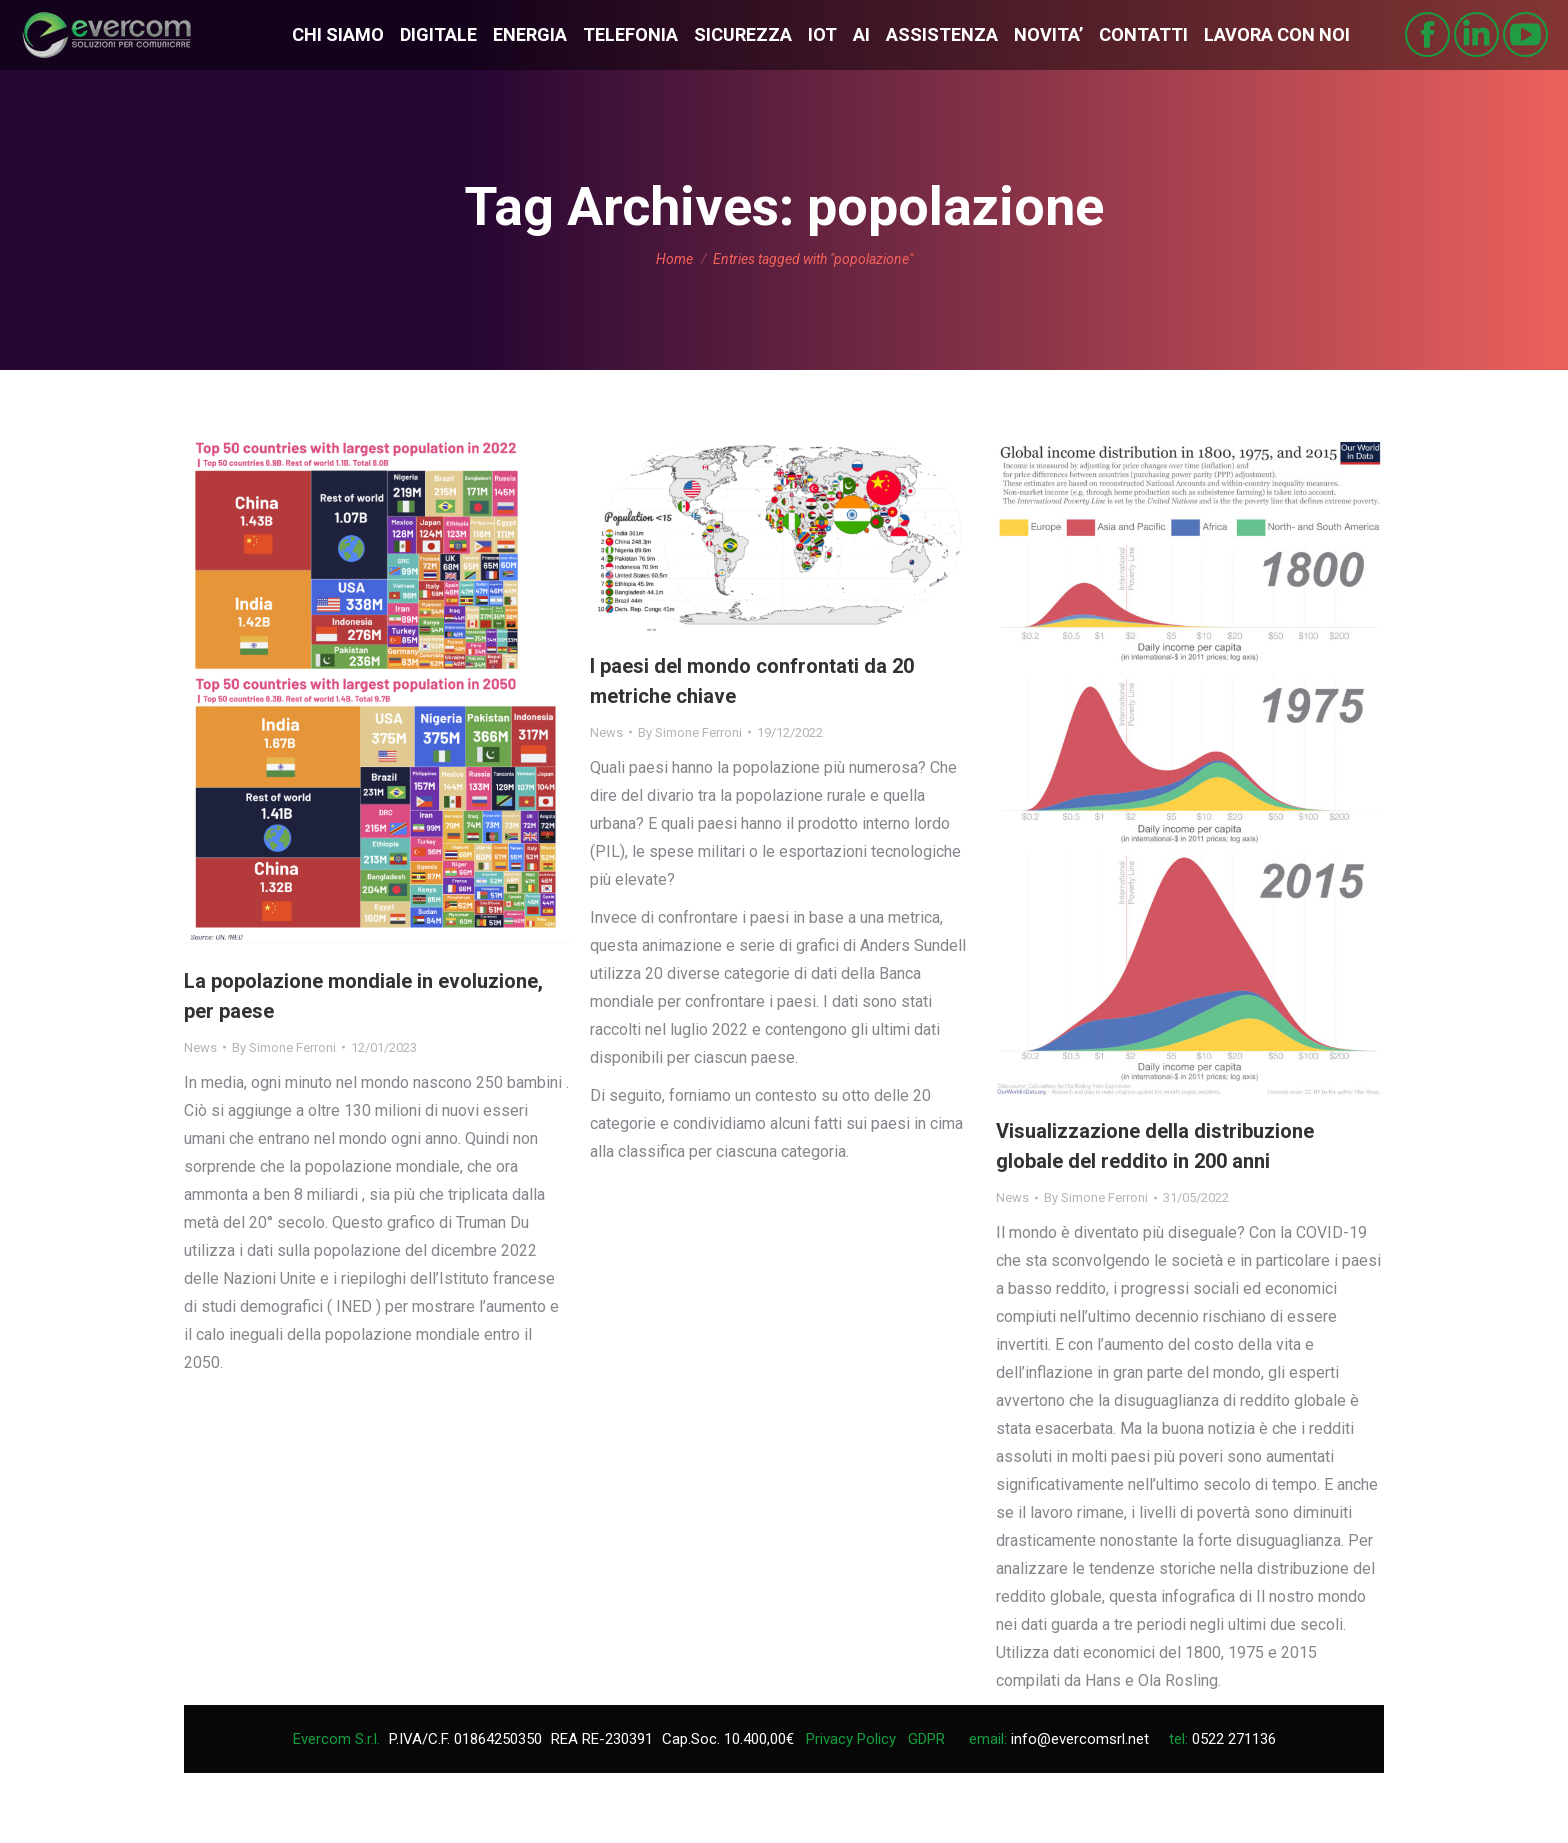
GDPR (926, 1739)
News (200, 1047)
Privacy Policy (851, 1739)
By (284, 1047)
